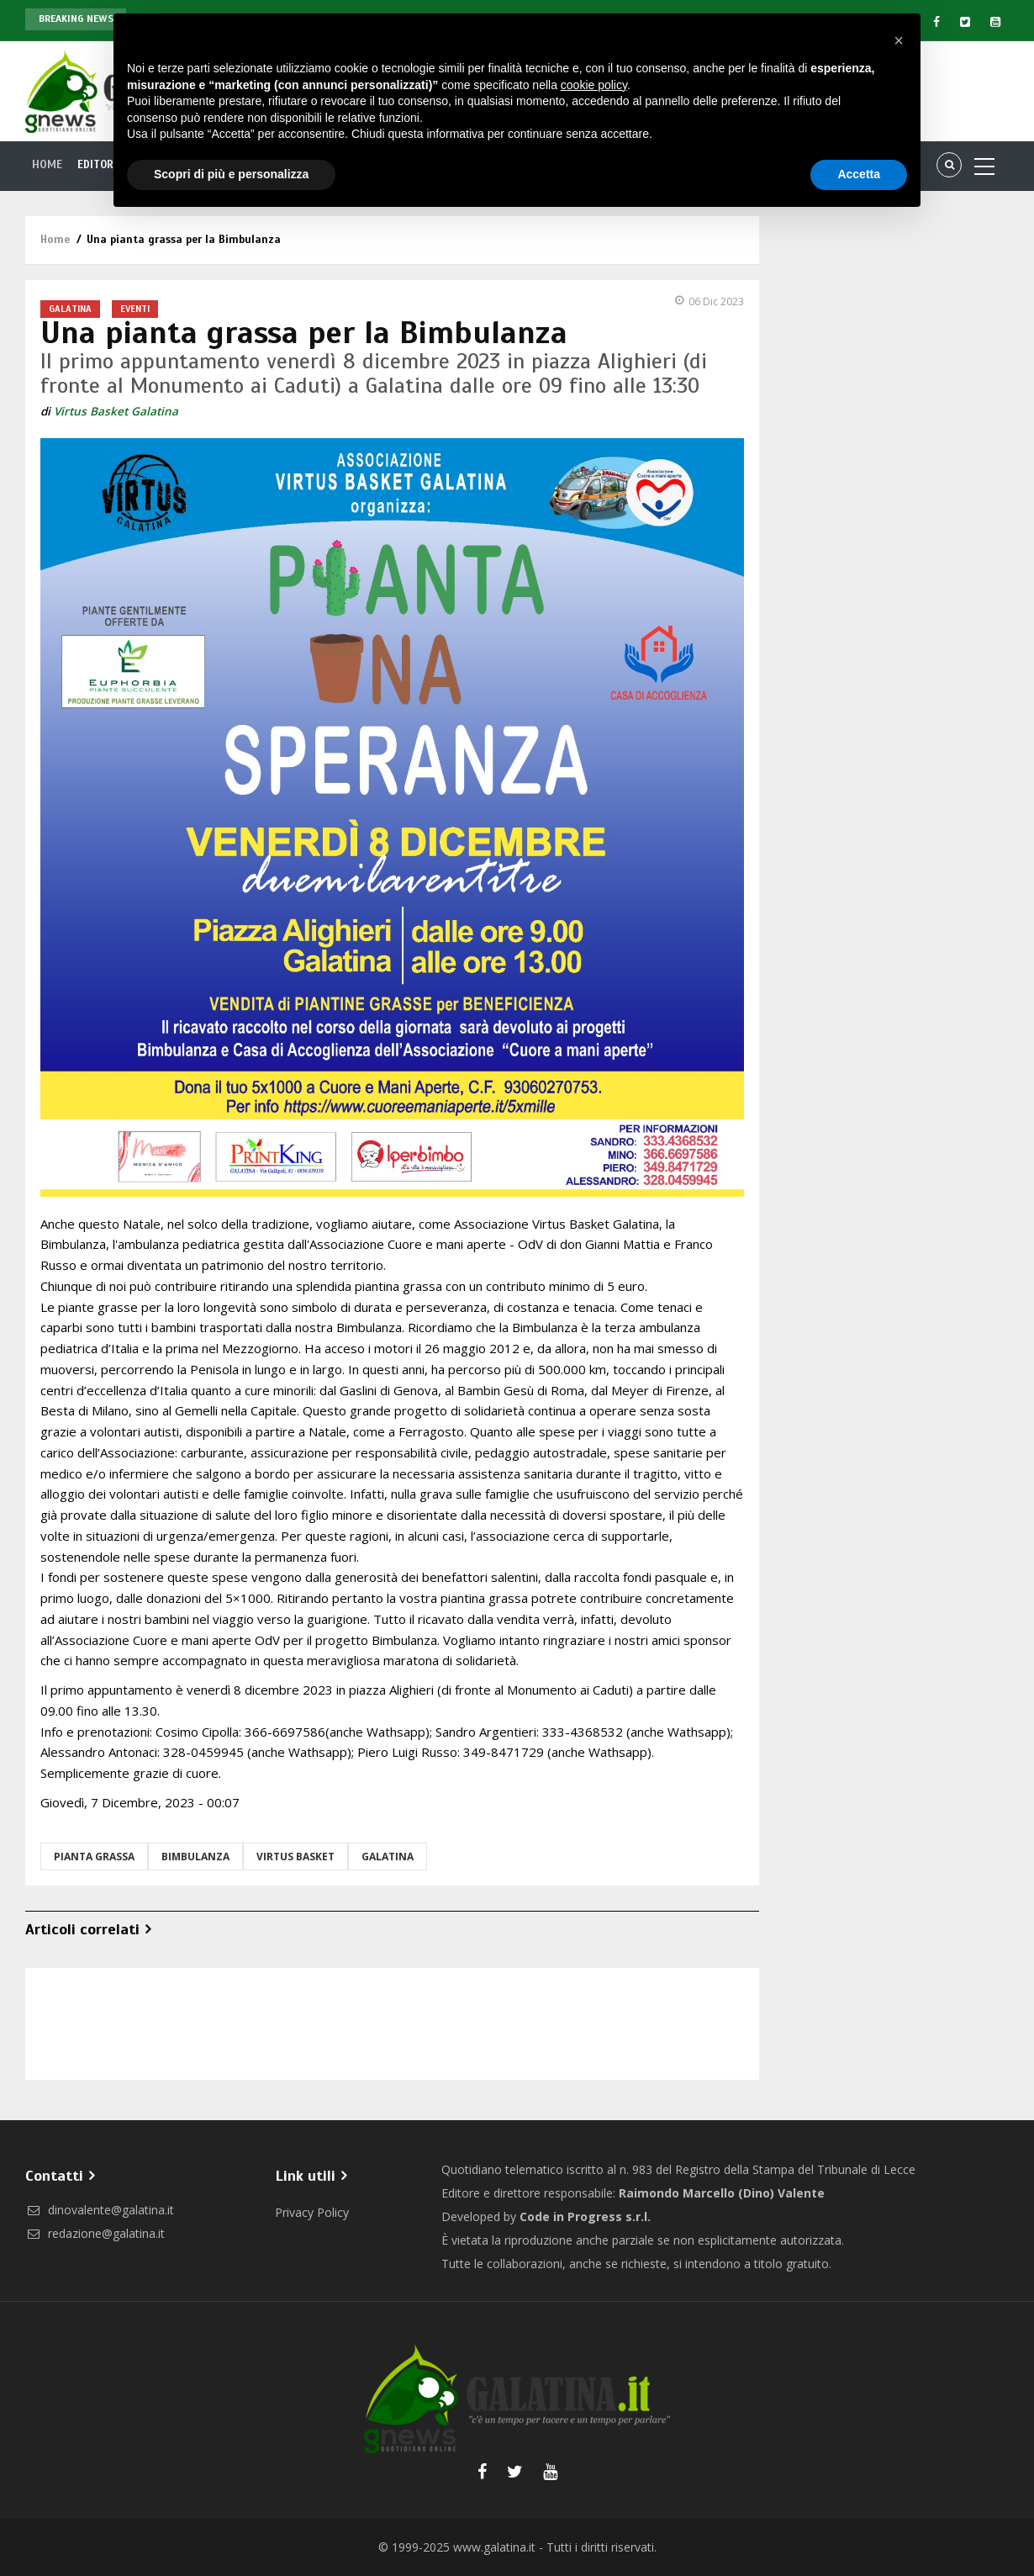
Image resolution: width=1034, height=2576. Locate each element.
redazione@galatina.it (95, 2233)
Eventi (135, 309)
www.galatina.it (494, 2547)
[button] (898, 40)
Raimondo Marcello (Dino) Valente (722, 2193)
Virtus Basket (295, 1856)
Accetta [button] (858, 174)
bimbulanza (195, 1856)
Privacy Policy (312, 2212)
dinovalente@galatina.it (99, 2210)
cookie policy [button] (594, 85)
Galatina (70, 309)
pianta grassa (94, 1856)
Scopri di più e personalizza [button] (231, 174)
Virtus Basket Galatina (116, 411)
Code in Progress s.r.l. (585, 2216)
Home (48, 165)
